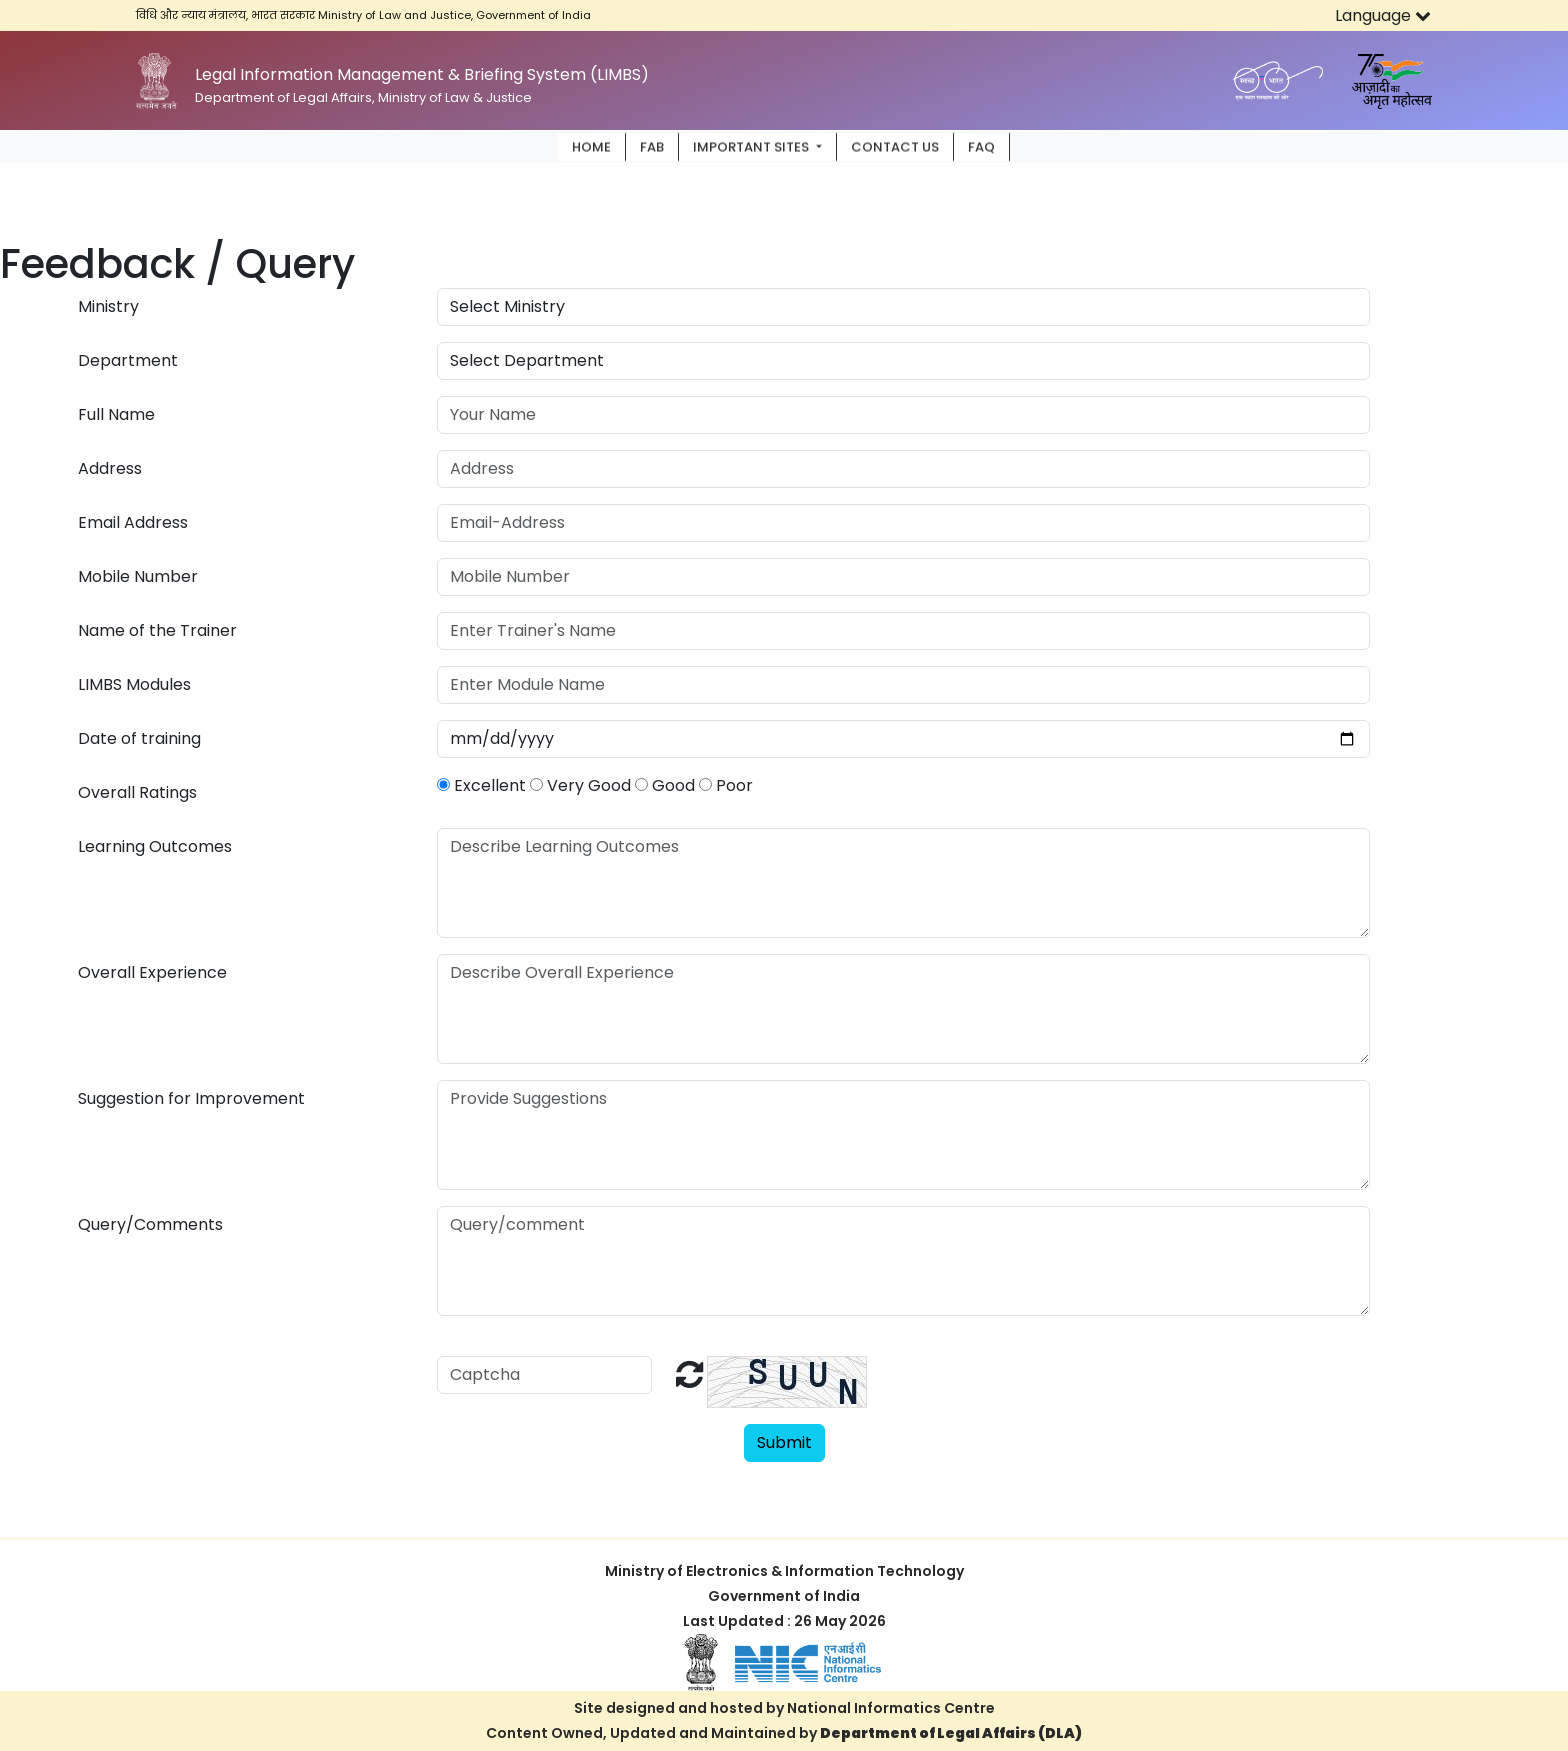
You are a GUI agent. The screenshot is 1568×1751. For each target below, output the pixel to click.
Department (128, 360)
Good (665, 785)
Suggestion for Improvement (191, 1098)
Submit (784, 1442)
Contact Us (895, 145)
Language (1383, 15)
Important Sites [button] (752, 145)
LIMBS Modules (134, 684)
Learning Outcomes (155, 846)
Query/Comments (150, 1224)
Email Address (133, 522)
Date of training (139, 738)
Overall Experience (152, 972)
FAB (652, 145)
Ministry (108, 306)
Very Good (580, 785)
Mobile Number (138, 576)
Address (110, 468)
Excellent (481, 785)
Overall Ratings (137, 792)
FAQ (981, 145)
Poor (726, 785)
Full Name (116, 414)
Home (591, 145)
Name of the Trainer (157, 630)
